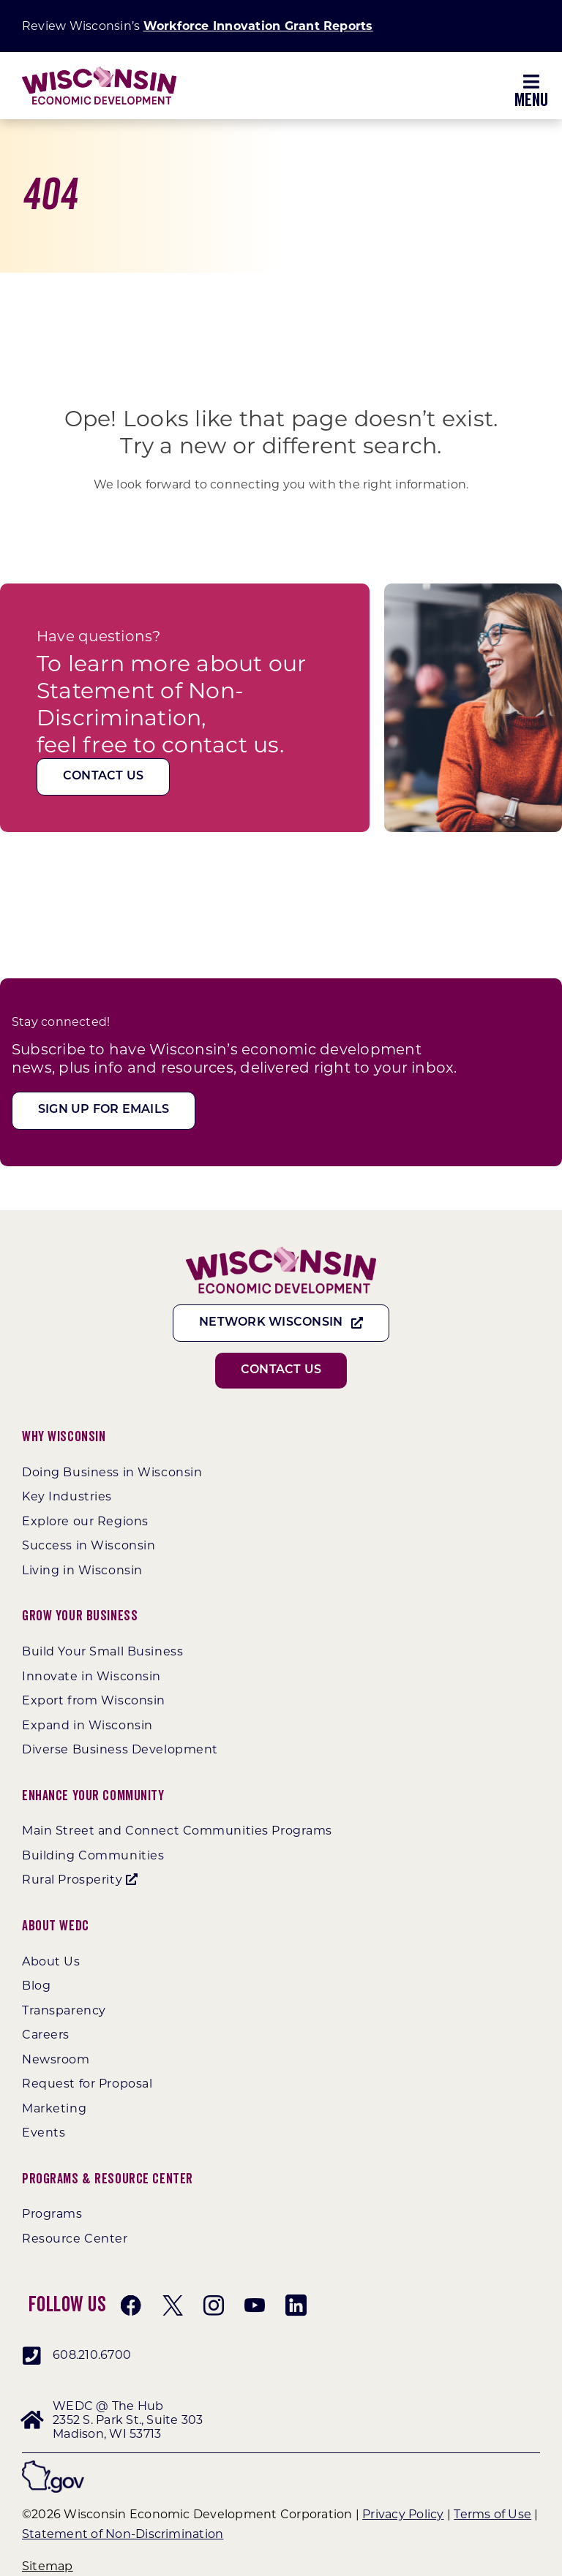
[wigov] (53, 2466)
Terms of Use (492, 2514)
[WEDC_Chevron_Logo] (99, 72)
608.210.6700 (92, 2355)
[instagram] (213, 2305)
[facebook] (131, 2305)
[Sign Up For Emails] (103, 1110)
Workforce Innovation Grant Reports (258, 26)
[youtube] (254, 2305)
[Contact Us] (103, 777)
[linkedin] (295, 2305)
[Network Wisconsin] (281, 1323)
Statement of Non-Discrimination (122, 2534)
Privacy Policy (402, 2514)
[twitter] (172, 2305)
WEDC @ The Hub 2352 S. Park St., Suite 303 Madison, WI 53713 (128, 2420)
